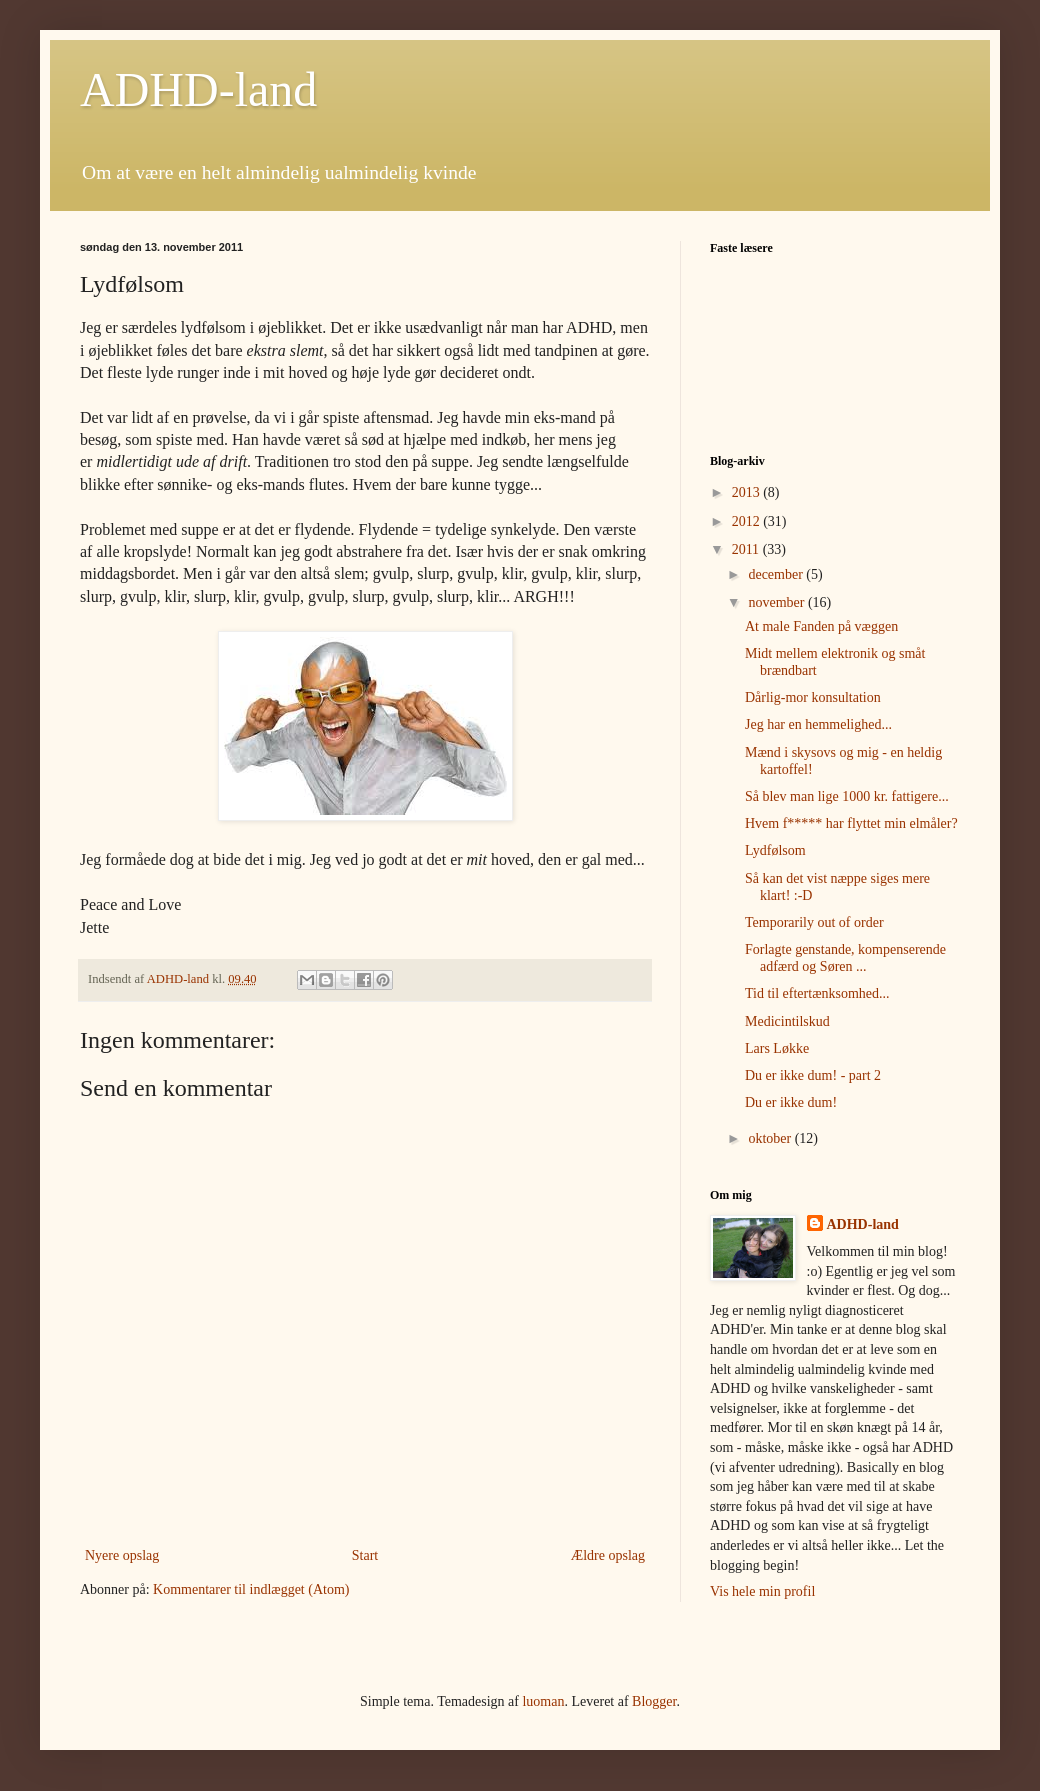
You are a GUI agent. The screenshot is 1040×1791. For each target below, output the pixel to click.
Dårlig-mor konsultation (813, 697)
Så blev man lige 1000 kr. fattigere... (847, 796)
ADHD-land (198, 89)
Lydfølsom (775, 850)
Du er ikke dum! (791, 1102)
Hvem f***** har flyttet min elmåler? (851, 823)
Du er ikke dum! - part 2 (813, 1075)
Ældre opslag (608, 1555)
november (777, 602)
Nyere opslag (122, 1555)
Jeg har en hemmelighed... (818, 724)
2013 (748, 492)
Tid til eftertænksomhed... (817, 993)
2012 (748, 521)
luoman (543, 1701)
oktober (771, 1138)
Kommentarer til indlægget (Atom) (251, 1589)
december (777, 574)
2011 (747, 549)
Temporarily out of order (814, 922)
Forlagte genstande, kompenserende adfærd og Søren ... (845, 958)
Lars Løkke (777, 1048)
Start (365, 1555)
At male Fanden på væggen (821, 626)
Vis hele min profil (762, 1591)
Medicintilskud (787, 1021)
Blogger (654, 1701)
